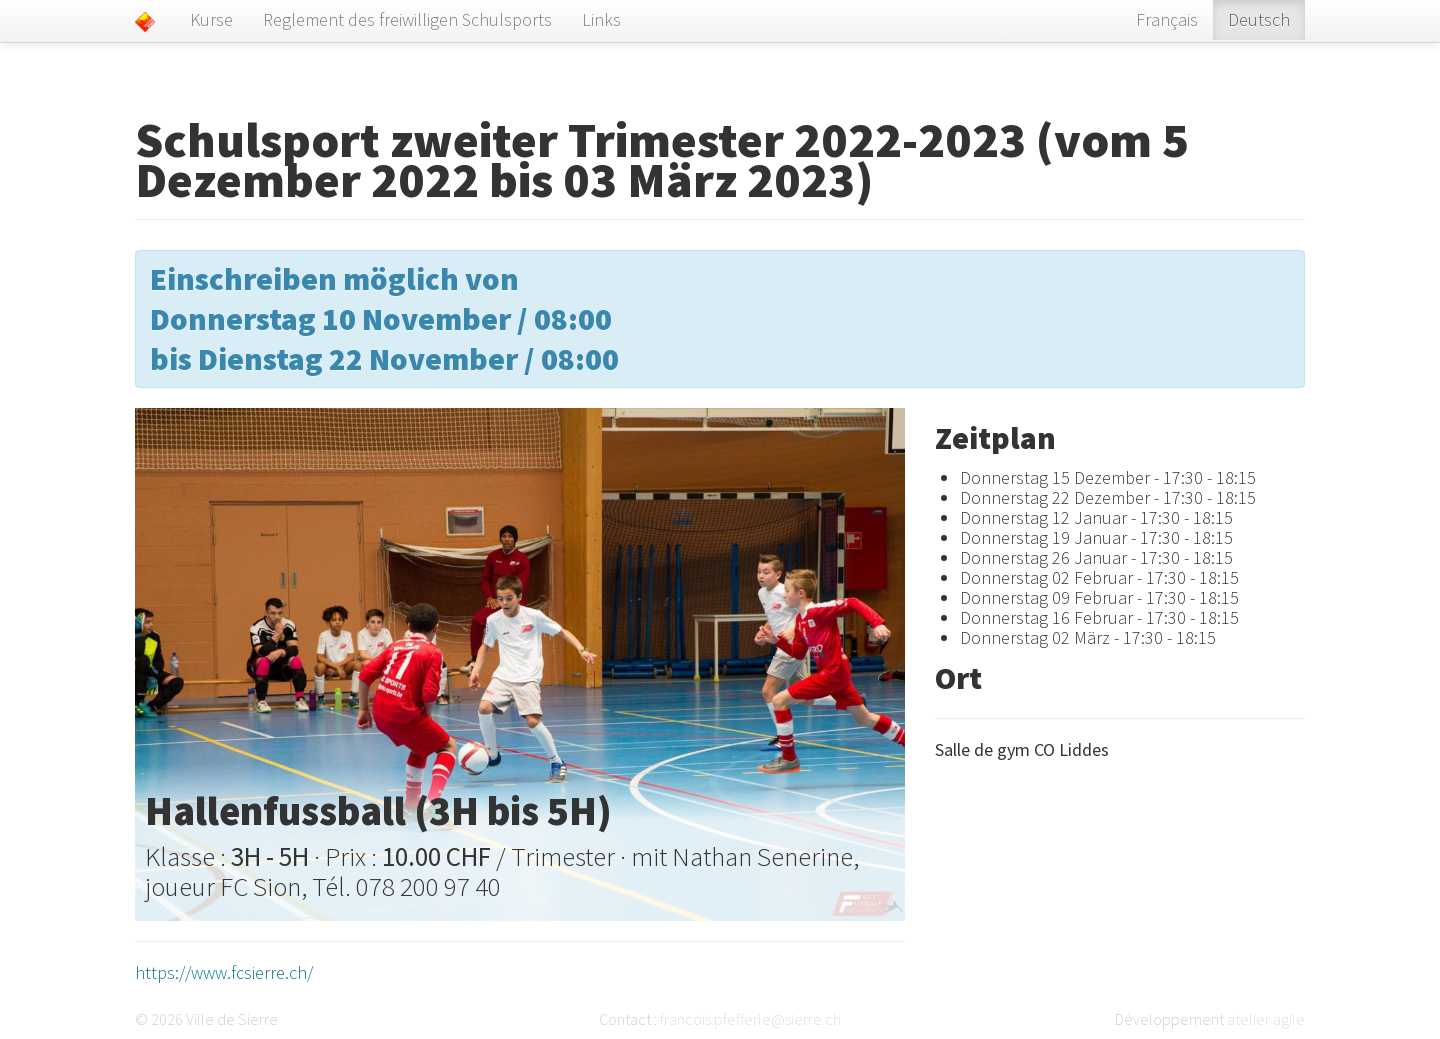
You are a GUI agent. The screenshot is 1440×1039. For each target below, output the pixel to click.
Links (601, 19)
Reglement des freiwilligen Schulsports (407, 19)
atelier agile (1266, 1019)
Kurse (211, 19)
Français (1167, 19)
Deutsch (1259, 19)
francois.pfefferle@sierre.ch (750, 1019)
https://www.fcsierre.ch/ (224, 972)
